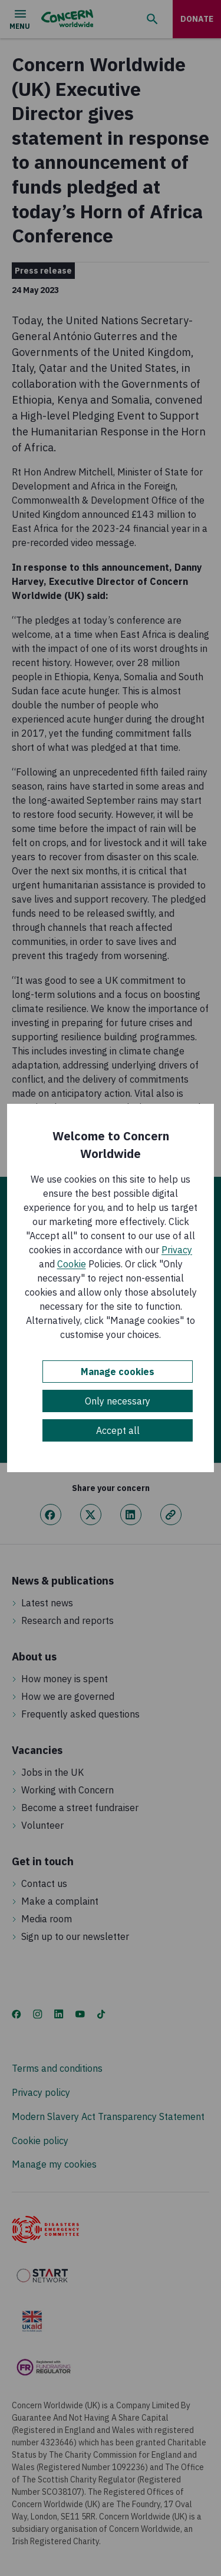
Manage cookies (117, 1371)
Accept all (118, 1430)
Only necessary (117, 1401)
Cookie (71, 1264)
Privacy (176, 1250)
